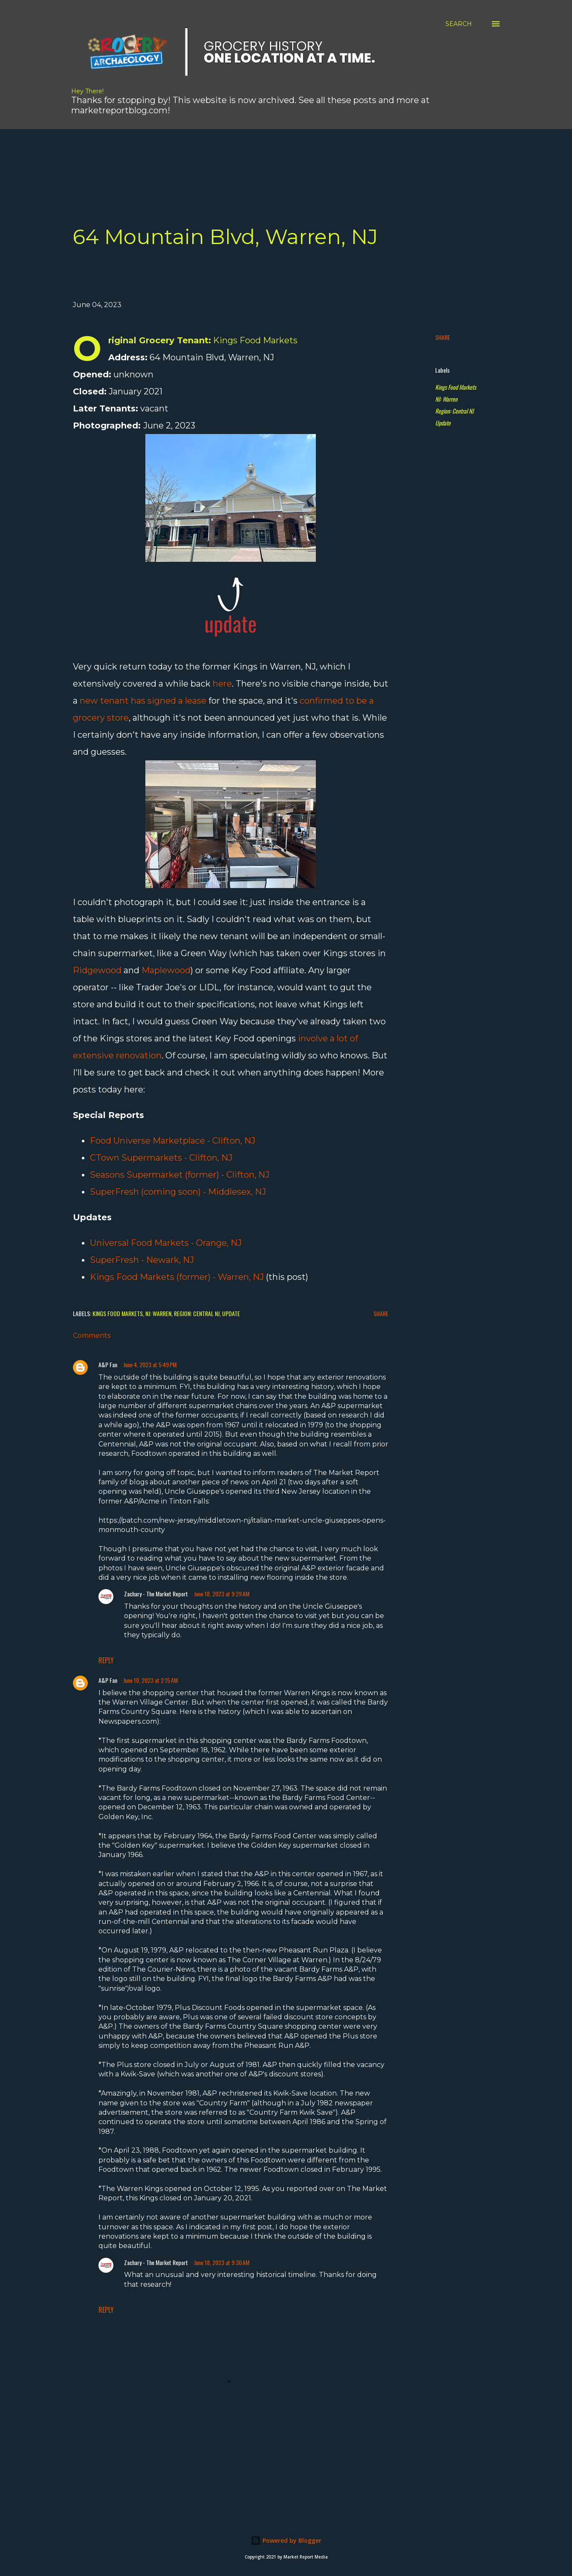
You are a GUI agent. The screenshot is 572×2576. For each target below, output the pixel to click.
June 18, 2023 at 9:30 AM (221, 2262)
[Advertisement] (220, 148)
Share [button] (442, 337)
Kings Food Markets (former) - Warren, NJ (177, 1277)
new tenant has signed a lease (143, 701)
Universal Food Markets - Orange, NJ (166, 1243)
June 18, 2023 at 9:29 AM (221, 1593)
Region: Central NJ (454, 410)
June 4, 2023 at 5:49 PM (149, 1364)
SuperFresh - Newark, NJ (142, 1260)
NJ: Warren (446, 398)
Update (443, 422)
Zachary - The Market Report (156, 1593)
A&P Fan (107, 1364)
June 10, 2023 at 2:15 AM (150, 1680)
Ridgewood (97, 970)
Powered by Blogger (286, 2540)
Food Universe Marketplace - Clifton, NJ (172, 1141)
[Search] (458, 24)
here (222, 683)
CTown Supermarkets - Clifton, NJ (161, 1158)
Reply (106, 1660)
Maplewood (166, 970)
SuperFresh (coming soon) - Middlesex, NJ (178, 1192)
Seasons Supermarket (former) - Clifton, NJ (179, 1175)
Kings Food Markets (455, 386)
